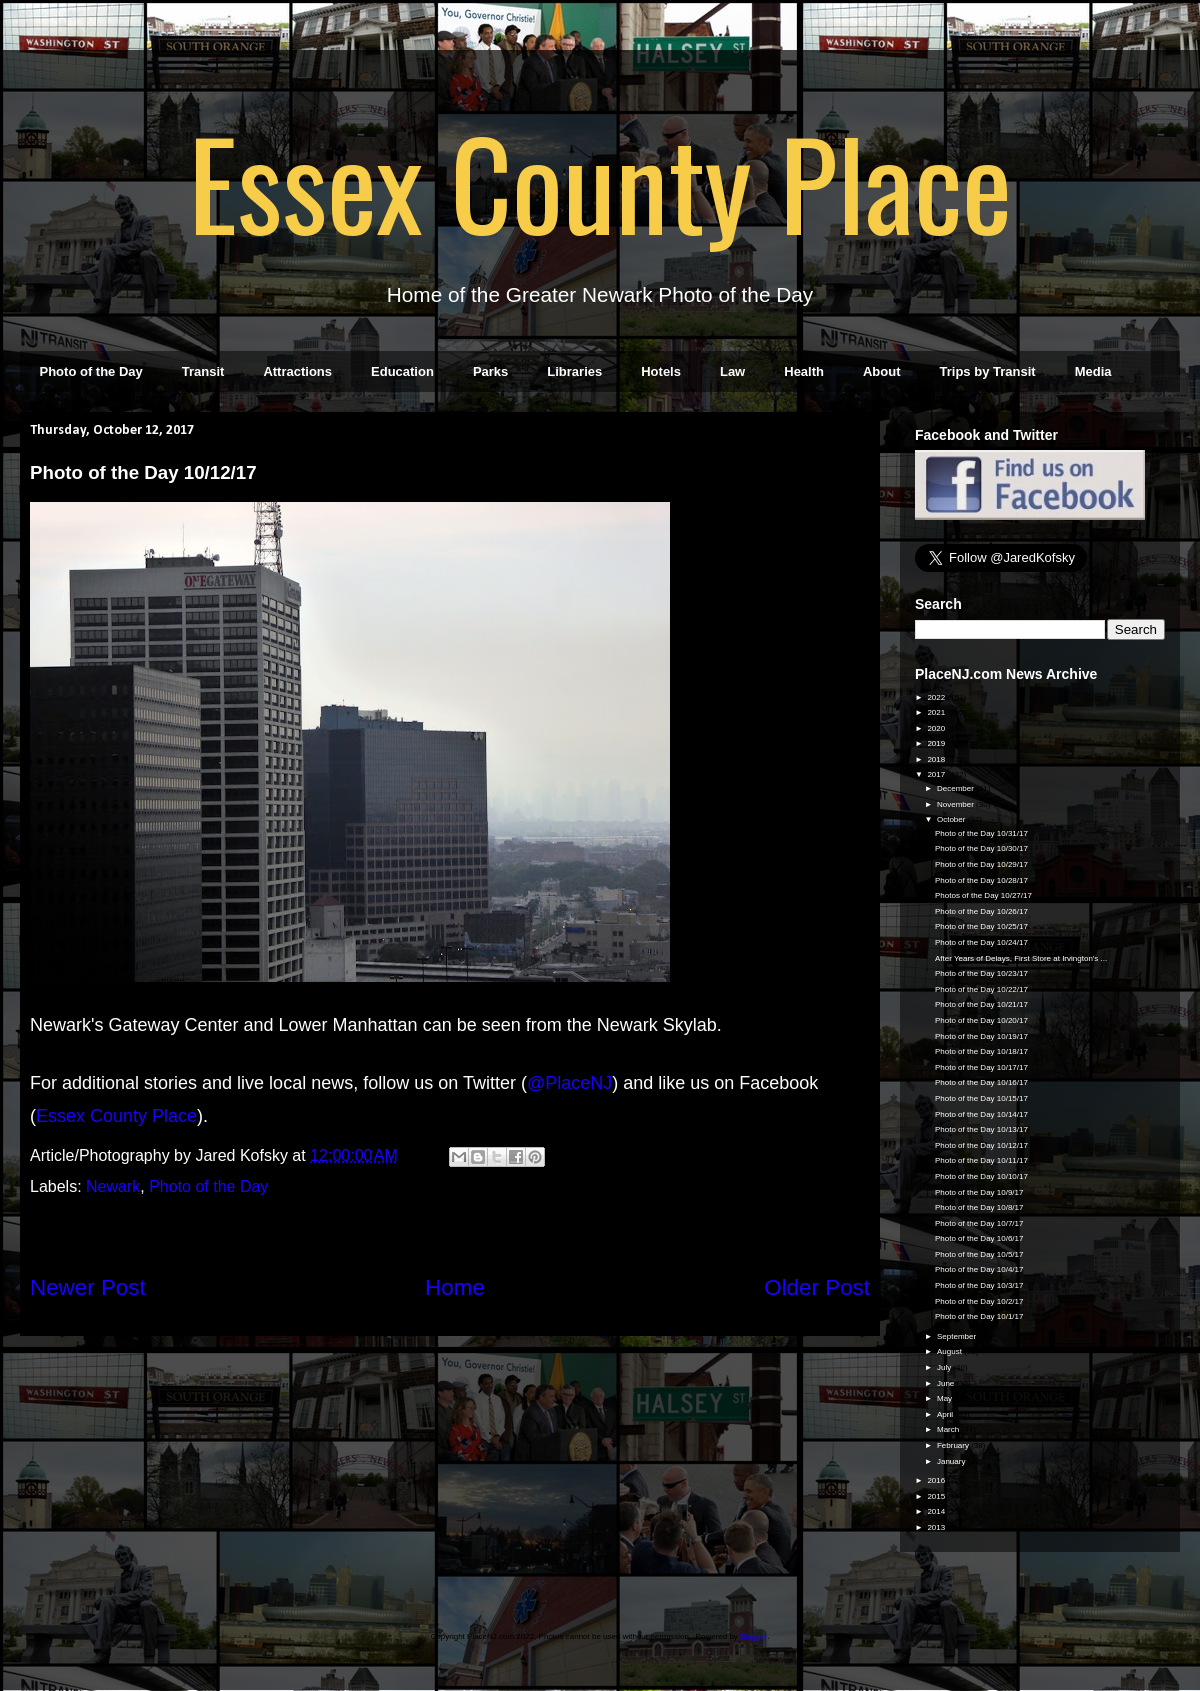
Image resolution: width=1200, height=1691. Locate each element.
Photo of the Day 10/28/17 (981, 880)
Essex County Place (600, 181)
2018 (937, 759)
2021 (937, 712)
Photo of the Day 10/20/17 (981, 1020)
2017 (937, 774)
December (956, 788)
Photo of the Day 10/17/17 (981, 1067)
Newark (113, 1186)
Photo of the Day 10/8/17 (979, 1207)
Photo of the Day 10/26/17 (981, 911)
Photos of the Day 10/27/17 (983, 895)
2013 (937, 1527)
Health (804, 371)
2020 (937, 728)
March (949, 1429)
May (945, 1398)
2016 (937, 1480)
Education (402, 371)
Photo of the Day (91, 371)
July (945, 1367)
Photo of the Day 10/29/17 (981, 864)
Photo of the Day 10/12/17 (981, 1145)
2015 (937, 1496)
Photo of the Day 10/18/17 (981, 1051)
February (954, 1445)
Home (455, 1287)
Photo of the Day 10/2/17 (979, 1301)
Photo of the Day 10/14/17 (981, 1114)
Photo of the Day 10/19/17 (981, 1036)
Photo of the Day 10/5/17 (979, 1254)
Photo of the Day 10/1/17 (979, 1316)
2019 (937, 743)
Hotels (661, 371)
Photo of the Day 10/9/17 (979, 1192)
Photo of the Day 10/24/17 (981, 942)
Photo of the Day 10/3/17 (979, 1285)
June (947, 1383)
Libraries (574, 371)
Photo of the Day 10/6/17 (979, 1238)
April (946, 1414)
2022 (937, 697)
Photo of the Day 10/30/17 (981, 848)
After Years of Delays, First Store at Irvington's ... (1021, 958)
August (950, 1351)
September (957, 1336)
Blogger (753, 1636)
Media (1093, 371)
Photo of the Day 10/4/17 (979, 1269)
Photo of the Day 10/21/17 (981, 1004)
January (952, 1461)
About (882, 371)
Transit (203, 371)
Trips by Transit (988, 371)
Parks (490, 371)
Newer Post (88, 1287)
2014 (937, 1511)
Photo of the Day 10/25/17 (981, 926)
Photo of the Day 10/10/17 (981, 1176)
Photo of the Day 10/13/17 (981, 1129)
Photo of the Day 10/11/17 (981, 1160)
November (956, 804)
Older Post (817, 1287)
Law (732, 371)
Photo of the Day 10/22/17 (981, 989)
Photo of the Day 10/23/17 (981, 973)
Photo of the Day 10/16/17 (981, 1082)
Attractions (297, 371)
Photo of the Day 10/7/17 (979, 1223)
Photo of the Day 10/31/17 (981, 833)
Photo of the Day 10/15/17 (981, 1098)
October (952, 819)
